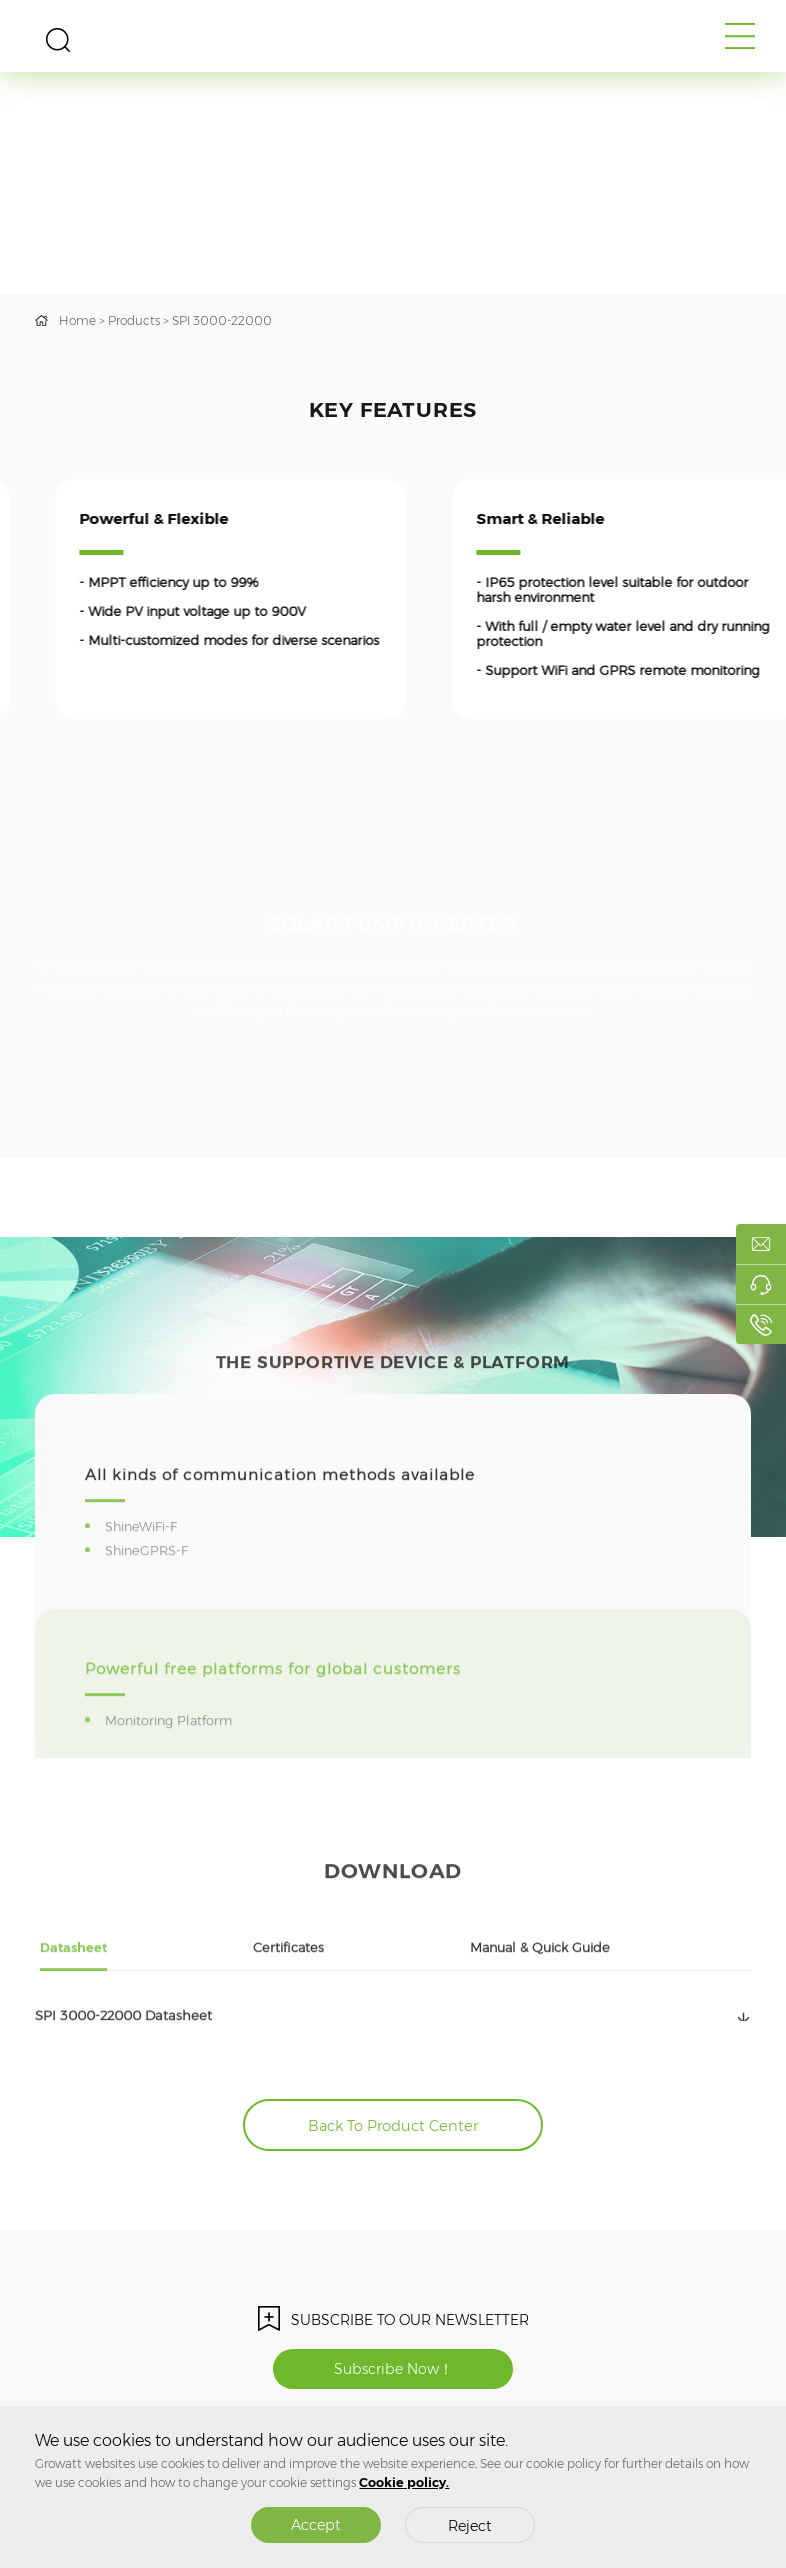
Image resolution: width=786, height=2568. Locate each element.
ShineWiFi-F (144, 1564)
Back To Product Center (393, 2126)
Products (134, 320)
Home (77, 320)
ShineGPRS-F (149, 1588)
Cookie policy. (404, 2482)
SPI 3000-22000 (222, 320)
